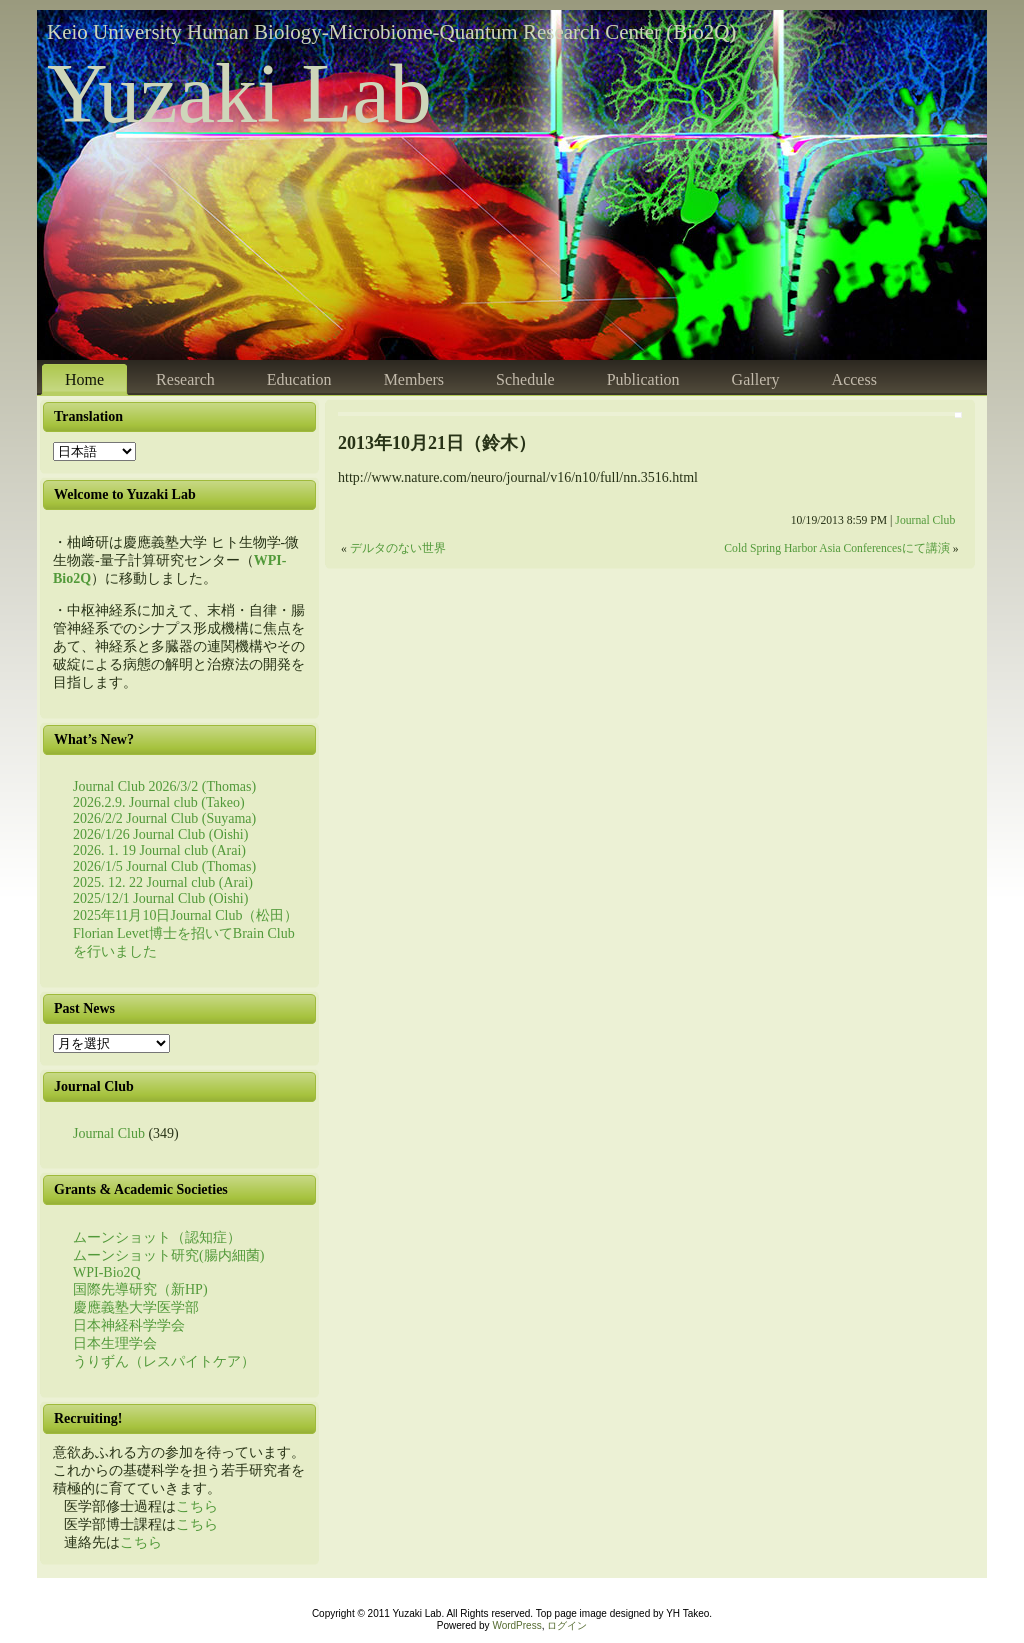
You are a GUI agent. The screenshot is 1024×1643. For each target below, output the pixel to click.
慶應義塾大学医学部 (136, 1307)
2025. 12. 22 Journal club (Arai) (163, 882)
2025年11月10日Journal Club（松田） (185, 915)
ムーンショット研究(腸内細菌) (168, 1255)
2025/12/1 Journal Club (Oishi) (160, 898)
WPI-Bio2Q (107, 1272)
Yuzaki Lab (239, 93)
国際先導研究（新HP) (140, 1289)
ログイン (567, 1625)
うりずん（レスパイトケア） (164, 1361)
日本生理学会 (115, 1343)
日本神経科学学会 (129, 1325)
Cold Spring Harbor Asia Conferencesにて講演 (836, 548)
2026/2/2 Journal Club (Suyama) (164, 818)
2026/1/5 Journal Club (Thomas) (164, 866)
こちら (197, 1506)
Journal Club (109, 1133)
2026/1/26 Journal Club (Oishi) (160, 834)
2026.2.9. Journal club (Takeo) (159, 802)
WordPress (516, 1625)
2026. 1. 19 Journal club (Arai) (159, 850)
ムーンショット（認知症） (157, 1237)
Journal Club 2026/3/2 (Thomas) (164, 786)
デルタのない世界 (398, 548)
